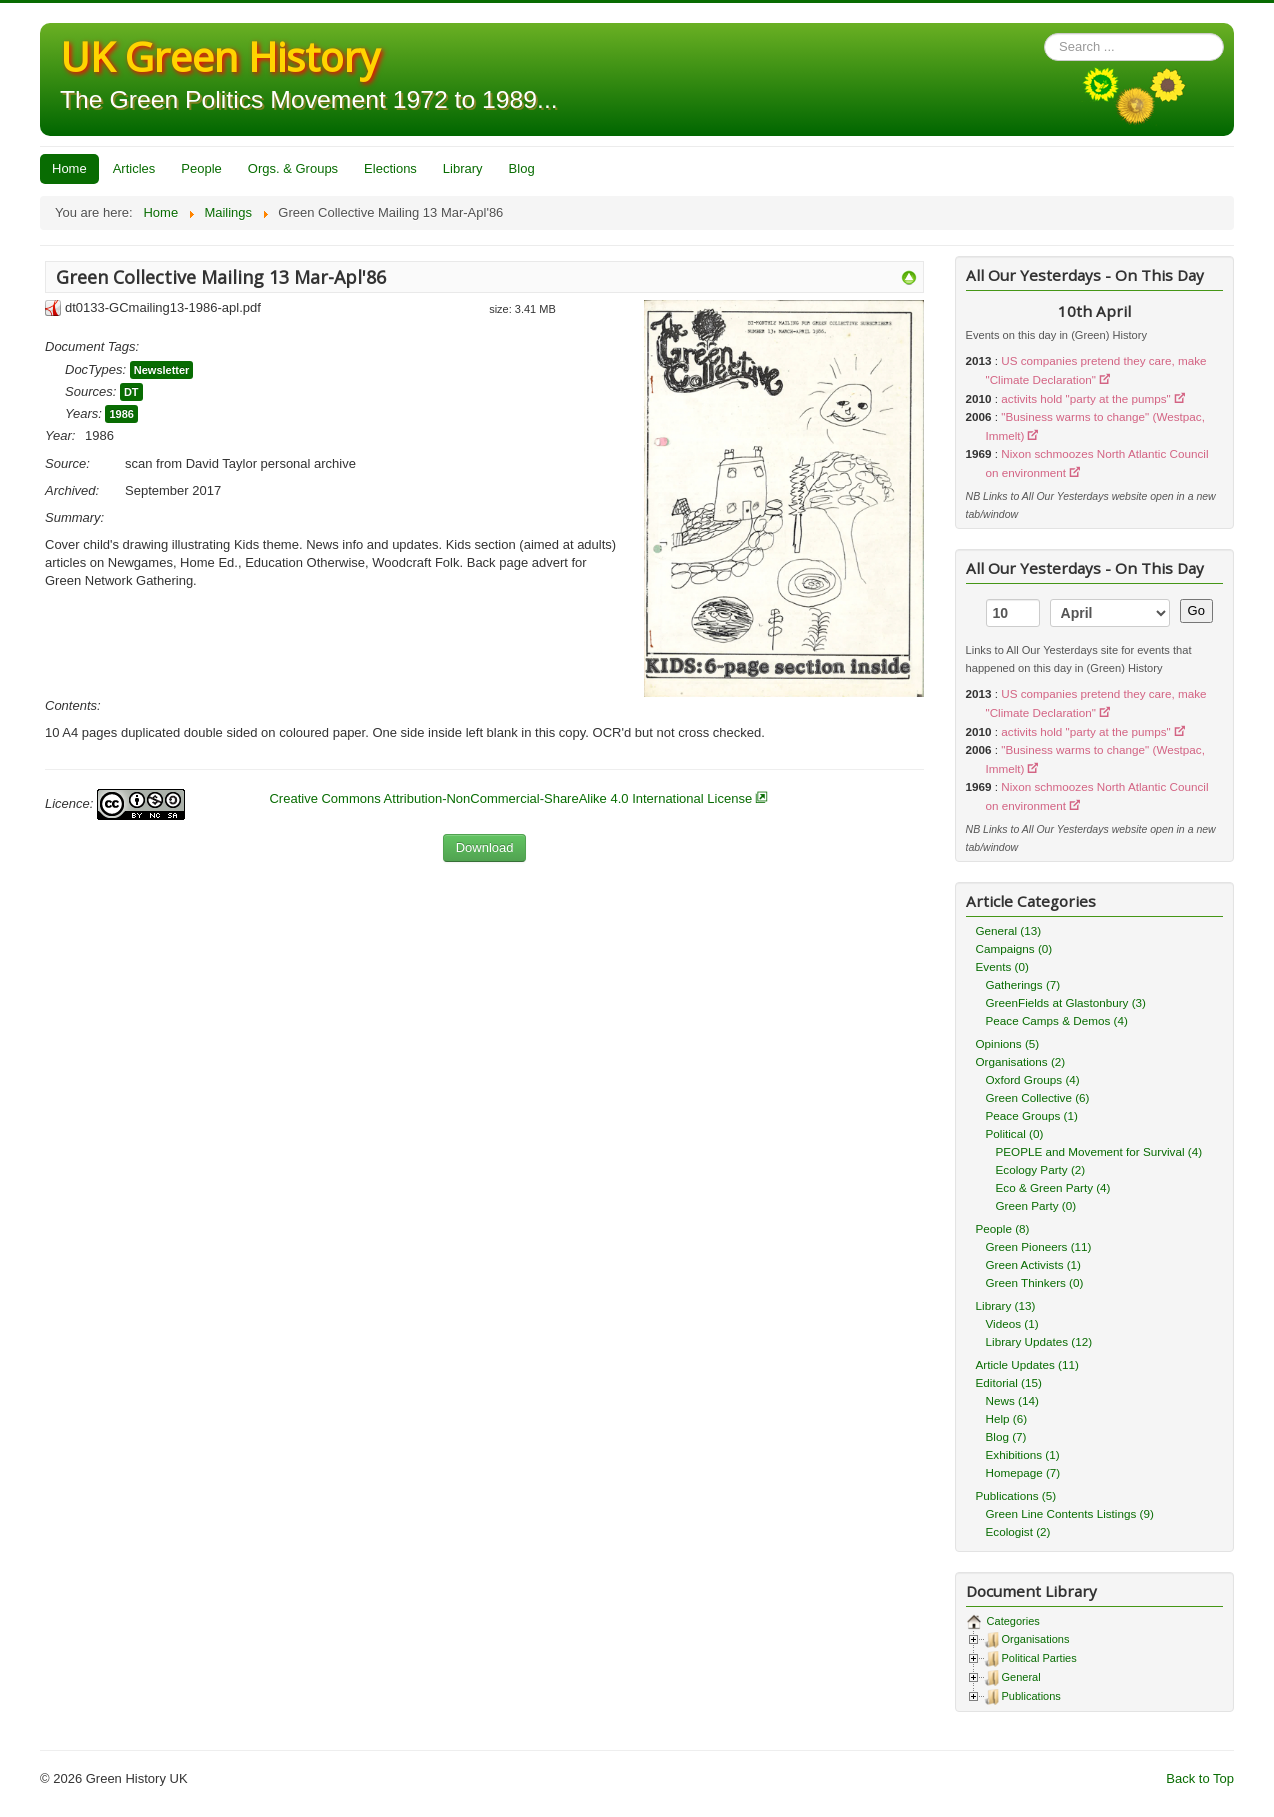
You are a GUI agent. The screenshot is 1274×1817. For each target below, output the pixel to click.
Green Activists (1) (1033, 1264)
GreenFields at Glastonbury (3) (1066, 1002)
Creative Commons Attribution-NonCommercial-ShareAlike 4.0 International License (510, 798)
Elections (390, 168)
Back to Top (1200, 1778)
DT (131, 392)
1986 (121, 414)
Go (1196, 610)
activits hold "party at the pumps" (1085, 398)
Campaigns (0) (1014, 948)
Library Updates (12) (1039, 1341)
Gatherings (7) (1023, 984)
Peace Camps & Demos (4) (1057, 1020)
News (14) (1012, 1400)
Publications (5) (1016, 1495)
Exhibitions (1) (1023, 1454)
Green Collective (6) (1038, 1097)
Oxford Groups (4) (1033, 1079)
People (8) (1003, 1228)
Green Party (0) (1036, 1205)
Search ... (1044, 33)
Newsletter (162, 370)
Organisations (1036, 1639)
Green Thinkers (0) (1035, 1282)
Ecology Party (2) (1041, 1169)
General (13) (1009, 930)
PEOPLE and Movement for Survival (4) (1099, 1151)
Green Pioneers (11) (1039, 1246)
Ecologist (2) (1018, 1531)
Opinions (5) (1008, 1043)
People (201, 168)
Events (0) (1002, 966)
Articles (134, 168)
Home (69, 168)
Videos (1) (1012, 1323)
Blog (522, 168)
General (1021, 1677)
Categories (1012, 1621)
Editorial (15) (1009, 1382)
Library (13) (1006, 1305)
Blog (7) (1006, 1436)
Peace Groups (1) (1032, 1115)
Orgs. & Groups (293, 168)
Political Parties (1039, 1658)
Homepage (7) (1023, 1472)
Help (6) (1007, 1418)
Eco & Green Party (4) (1053, 1187)
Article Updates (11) (1027, 1364)
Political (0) (1015, 1133)
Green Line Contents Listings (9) (1070, 1513)
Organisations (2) (1021, 1061)
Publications (1031, 1696)
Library (463, 168)
